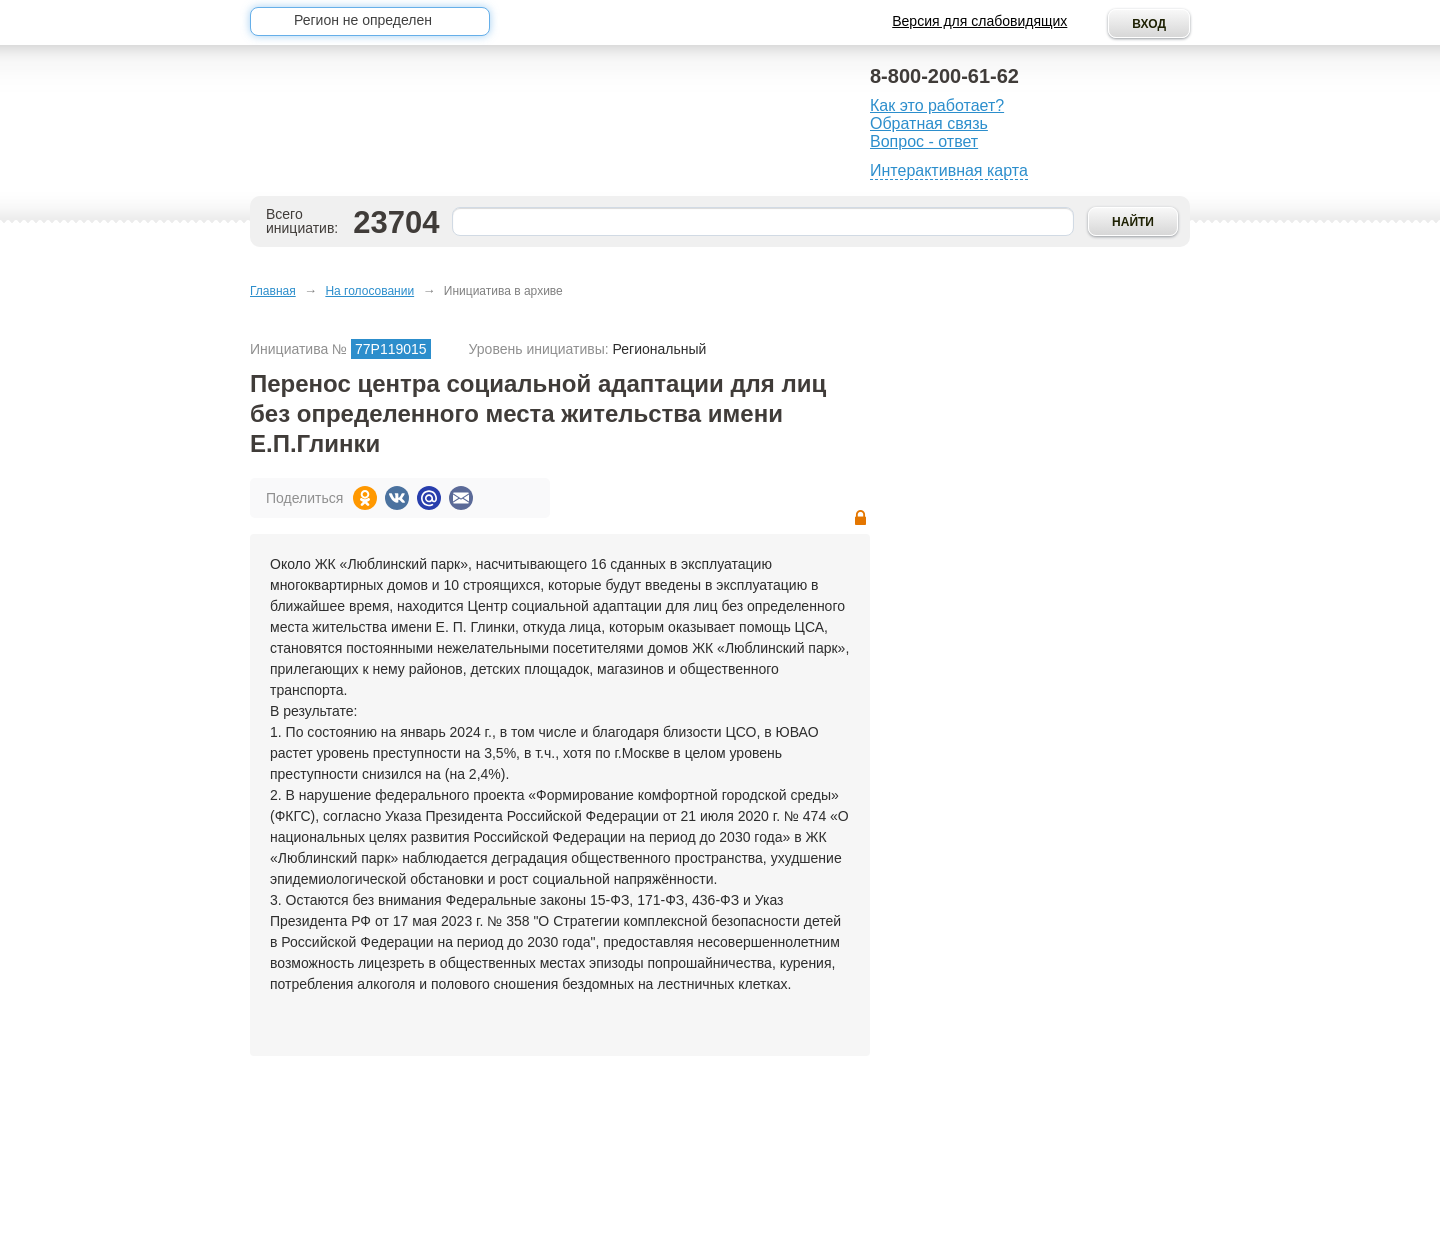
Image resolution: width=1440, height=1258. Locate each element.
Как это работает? (937, 105)
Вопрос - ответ (924, 141)
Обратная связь (929, 123)
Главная (273, 291)
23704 (396, 222)
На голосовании (369, 291)
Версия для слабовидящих (979, 21)
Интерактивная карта (949, 170)
